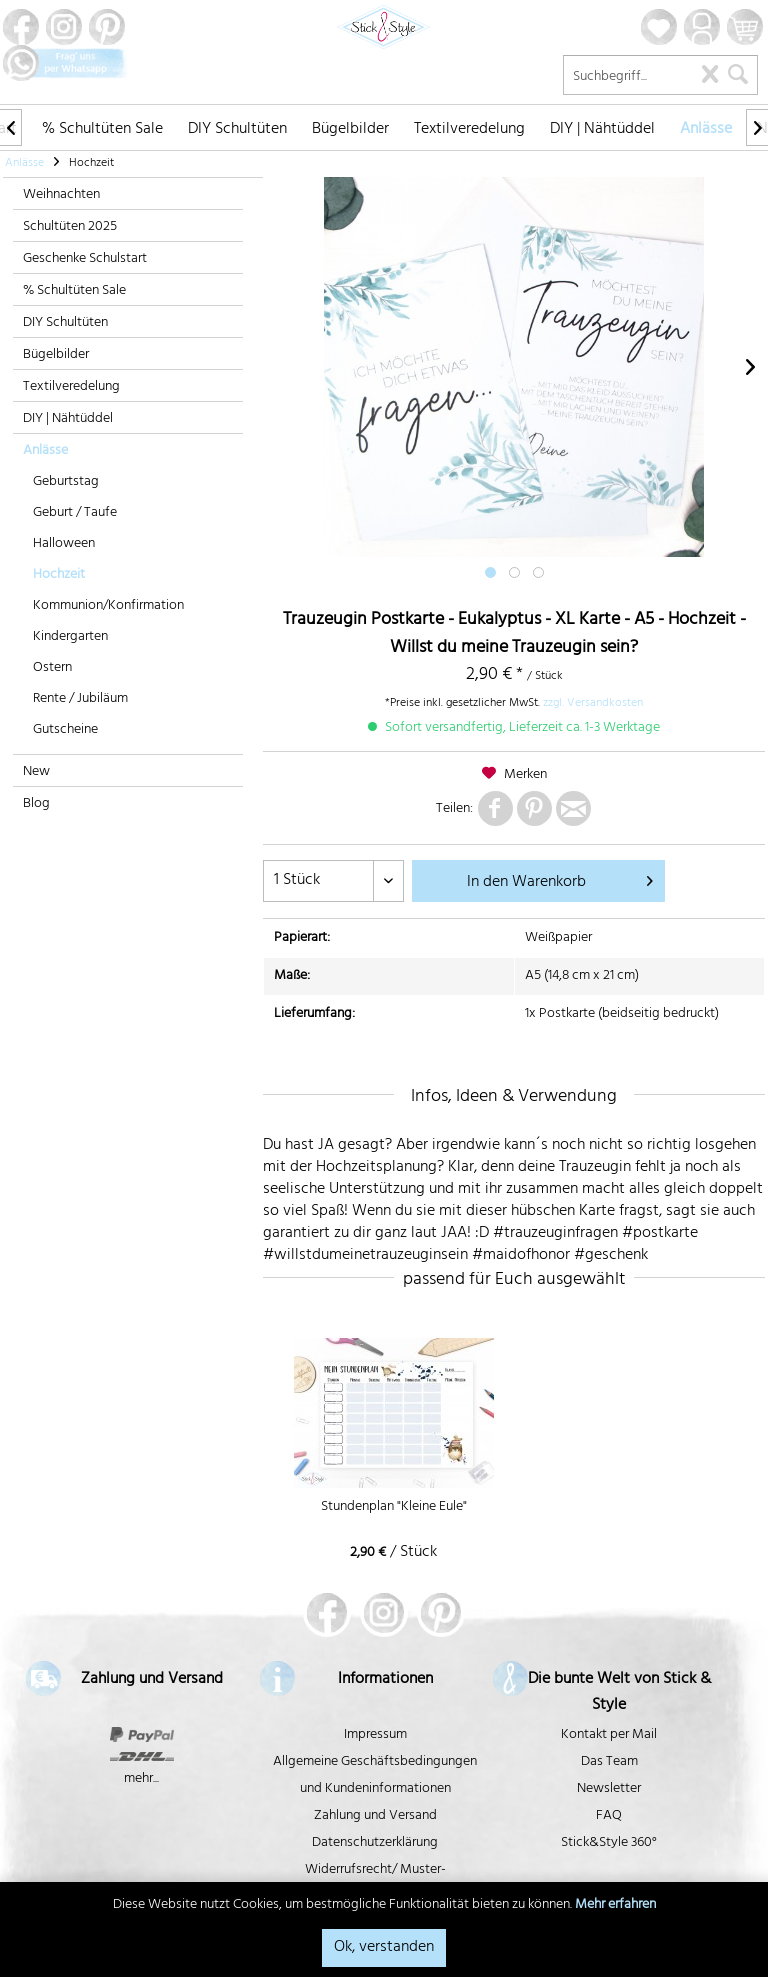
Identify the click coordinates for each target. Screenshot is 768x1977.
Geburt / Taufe (75, 513)
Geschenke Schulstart (85, 259)
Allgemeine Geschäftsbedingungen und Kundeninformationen (375, 1776)
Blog (36, 804)
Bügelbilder (56, 355)
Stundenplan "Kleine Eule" (394, 1509)
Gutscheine (65, 730)
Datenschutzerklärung (375, 1843)
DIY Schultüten (65, 323)
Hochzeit (59, 575)
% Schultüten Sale (74, 291)
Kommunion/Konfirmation (108, 606)
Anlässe (45, 451)
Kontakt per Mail (609, 1735)
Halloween (64, 544)
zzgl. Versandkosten (593, 704)
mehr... (141, 1779)
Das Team (609, 1762)
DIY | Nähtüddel (68, 419)
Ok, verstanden (384, 1948)
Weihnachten (61, 195)
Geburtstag (66, 482)
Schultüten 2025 (70, 227)
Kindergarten (70, 637)
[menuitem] (102, 127)
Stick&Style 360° (609, 1843)
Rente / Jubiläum (80, 699)
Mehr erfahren (615, 1905)
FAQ (609, 1816)
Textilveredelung (71, 387)
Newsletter (609, 1789)
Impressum (375, 1735)
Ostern (52, 668)
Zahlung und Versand (375, 1816)
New (36, 772)
